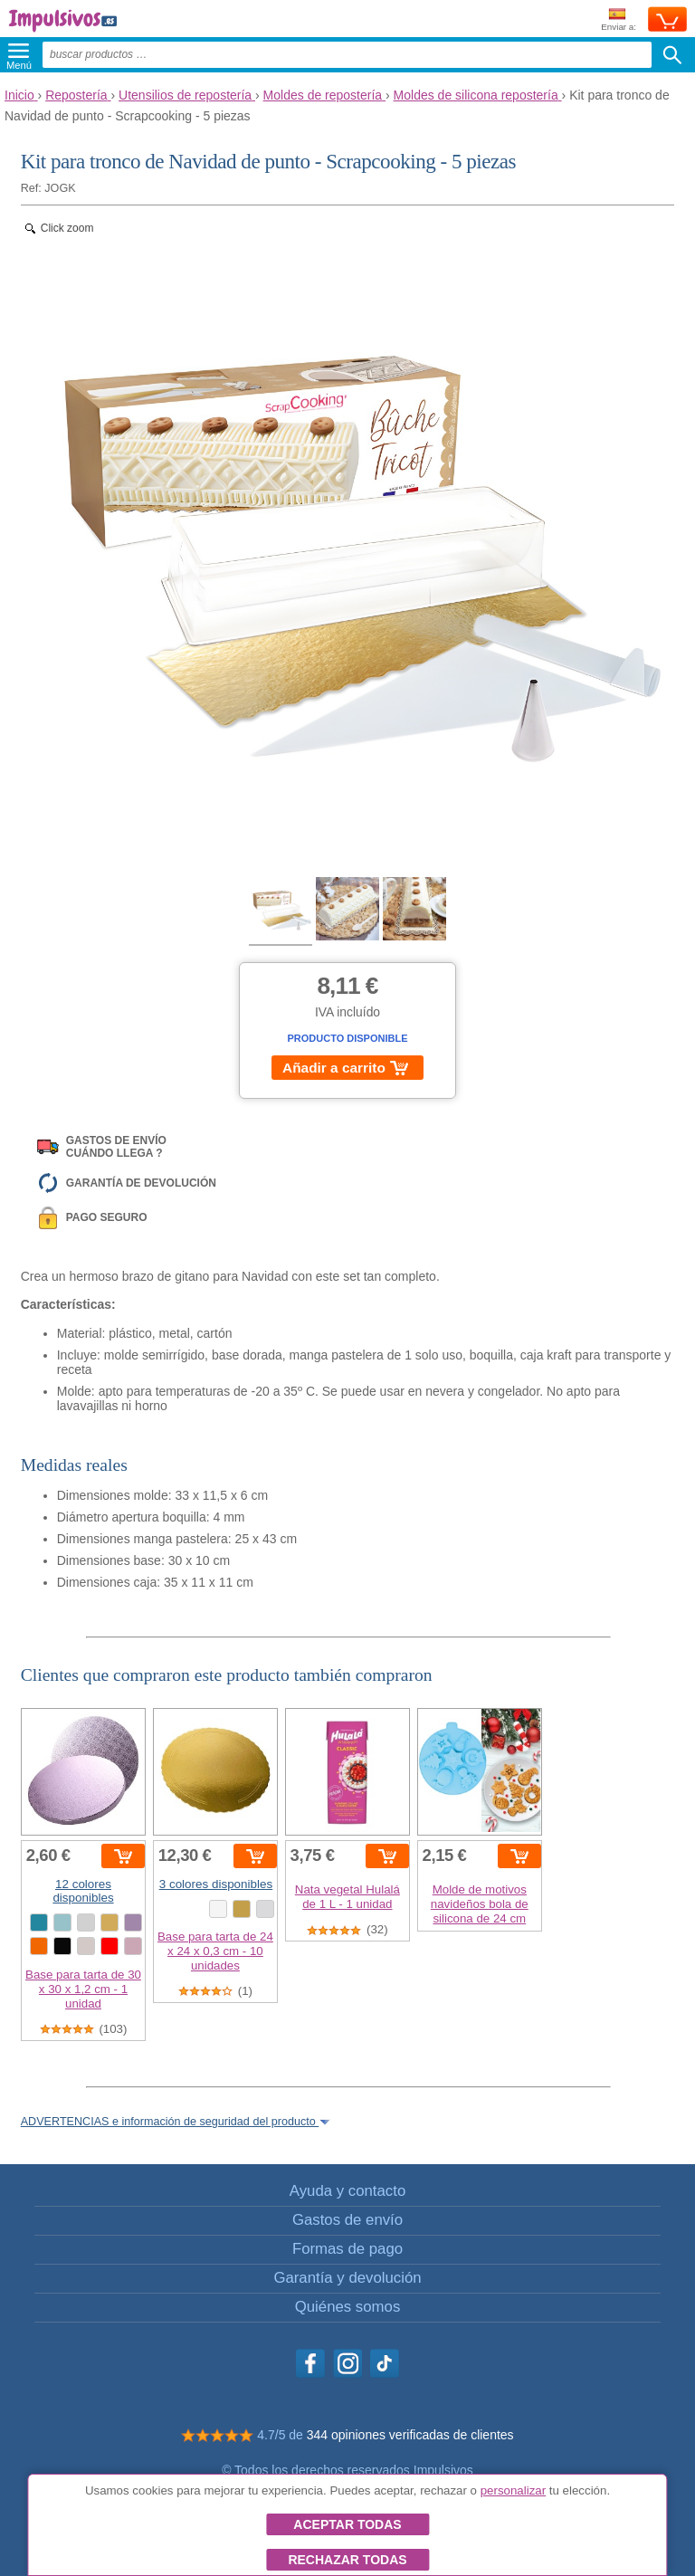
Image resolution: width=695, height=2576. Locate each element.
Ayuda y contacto (347, 2190)
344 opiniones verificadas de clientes (410, 2435)
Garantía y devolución (347, 2277)
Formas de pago (347, 2248)
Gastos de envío (347, 2219)
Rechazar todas (347, 2559)
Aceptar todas (347, 2524)
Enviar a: (618, 20)
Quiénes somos (348, 2306)
